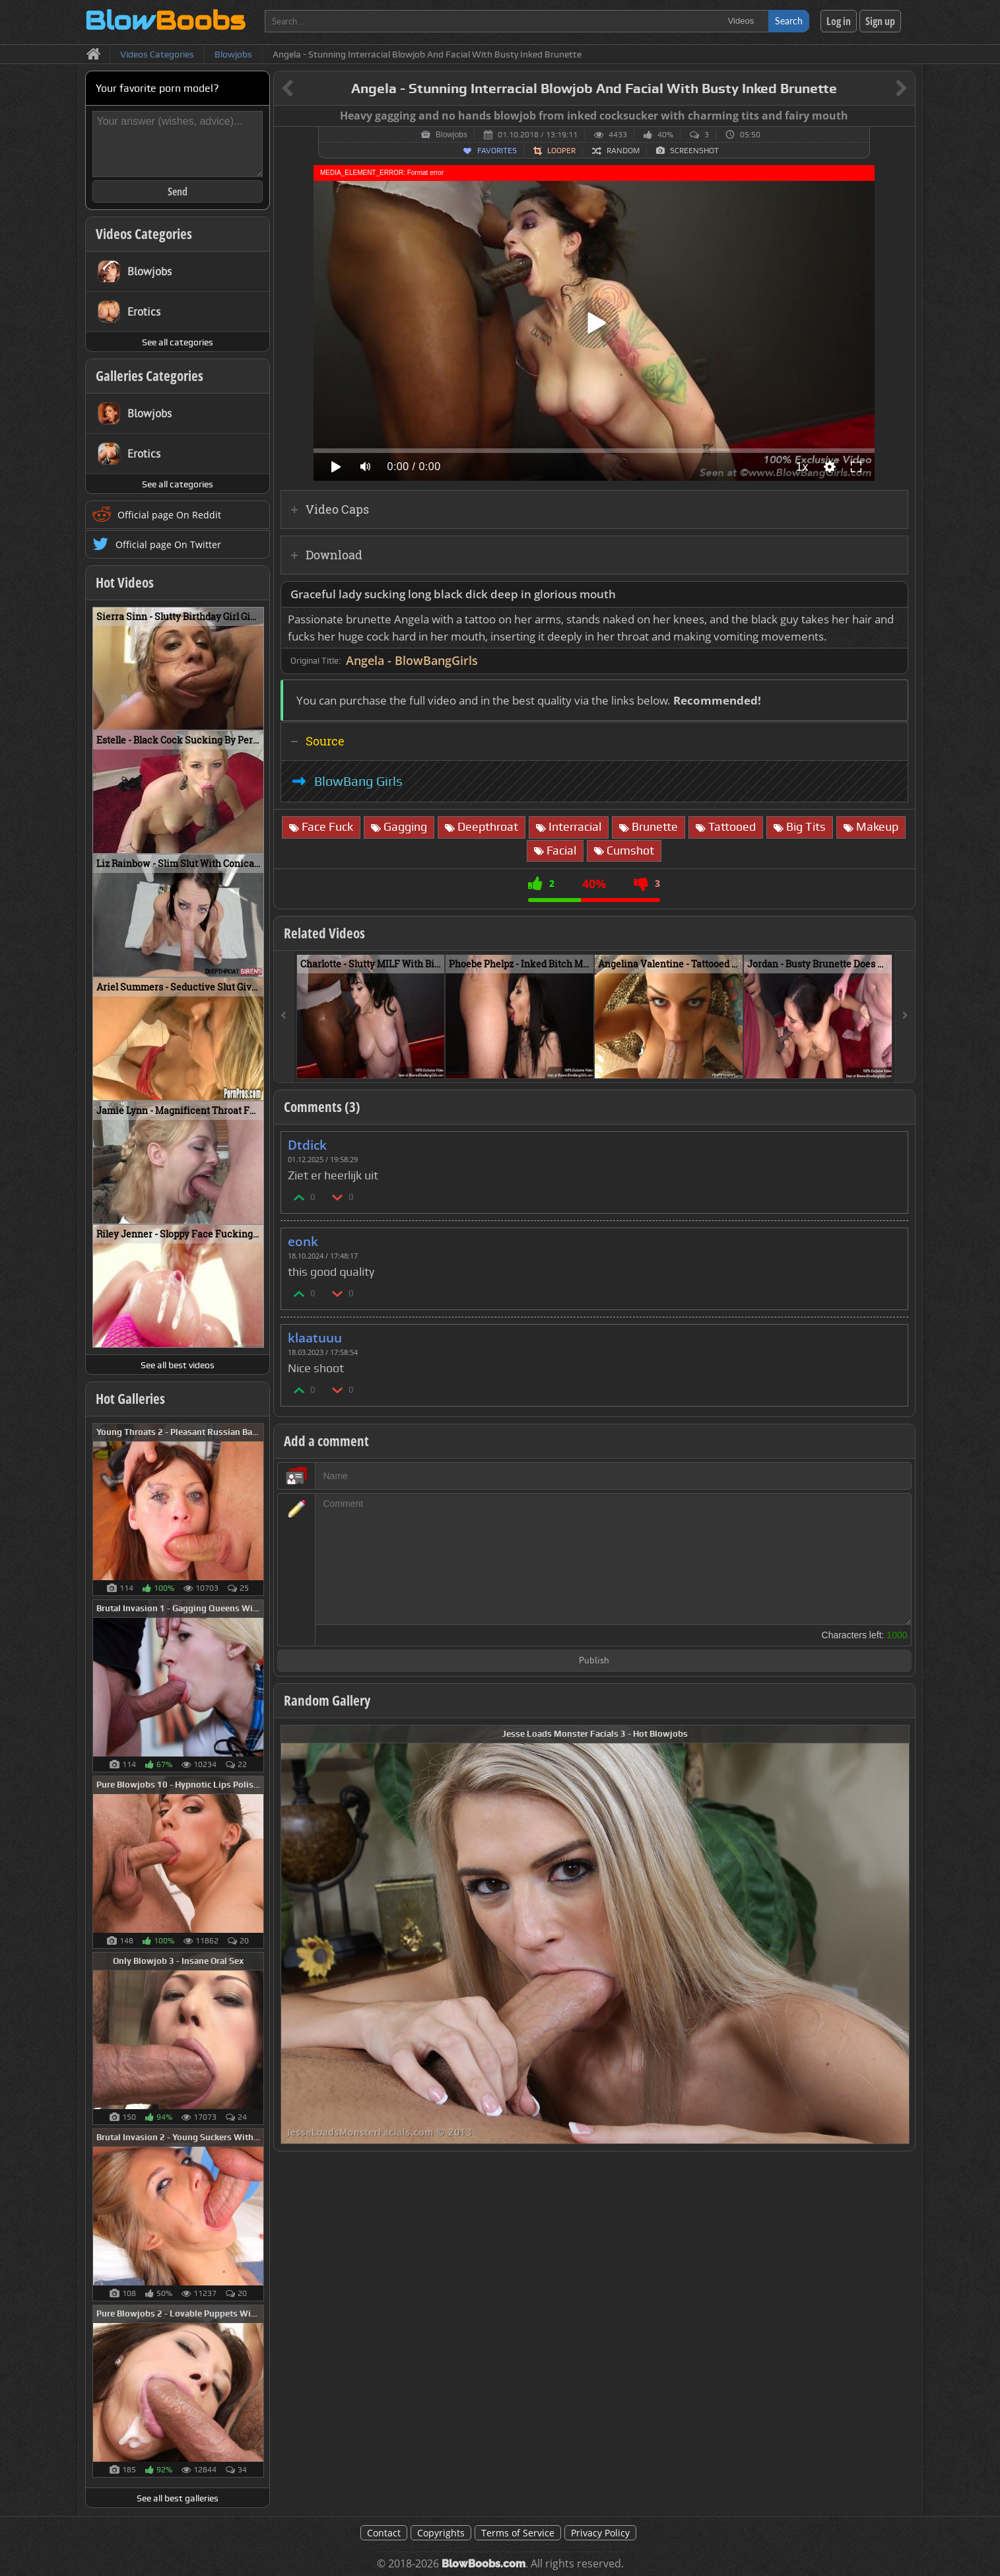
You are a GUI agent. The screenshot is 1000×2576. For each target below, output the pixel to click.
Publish (594, 1661)
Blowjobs (451, 134)
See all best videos (178, 1365)
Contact (384, 2532)
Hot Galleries (130, 1398)
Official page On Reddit (169, 514)
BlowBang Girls (358, 781)
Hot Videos (125, 582)
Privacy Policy (600, 2532)
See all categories (177, 342)
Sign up (880, 21)
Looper (561, 150)
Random (623, 150)
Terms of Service (517, 2532)
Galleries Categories (149, 375)
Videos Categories (144, 234)
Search (789, 20)
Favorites (497, 150)
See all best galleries (177, 2498)
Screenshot (694, 150)
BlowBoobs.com (483, 2564)
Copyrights (441, 2532)
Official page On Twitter (168, 544)
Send (177, 191)
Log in (838, 21)
